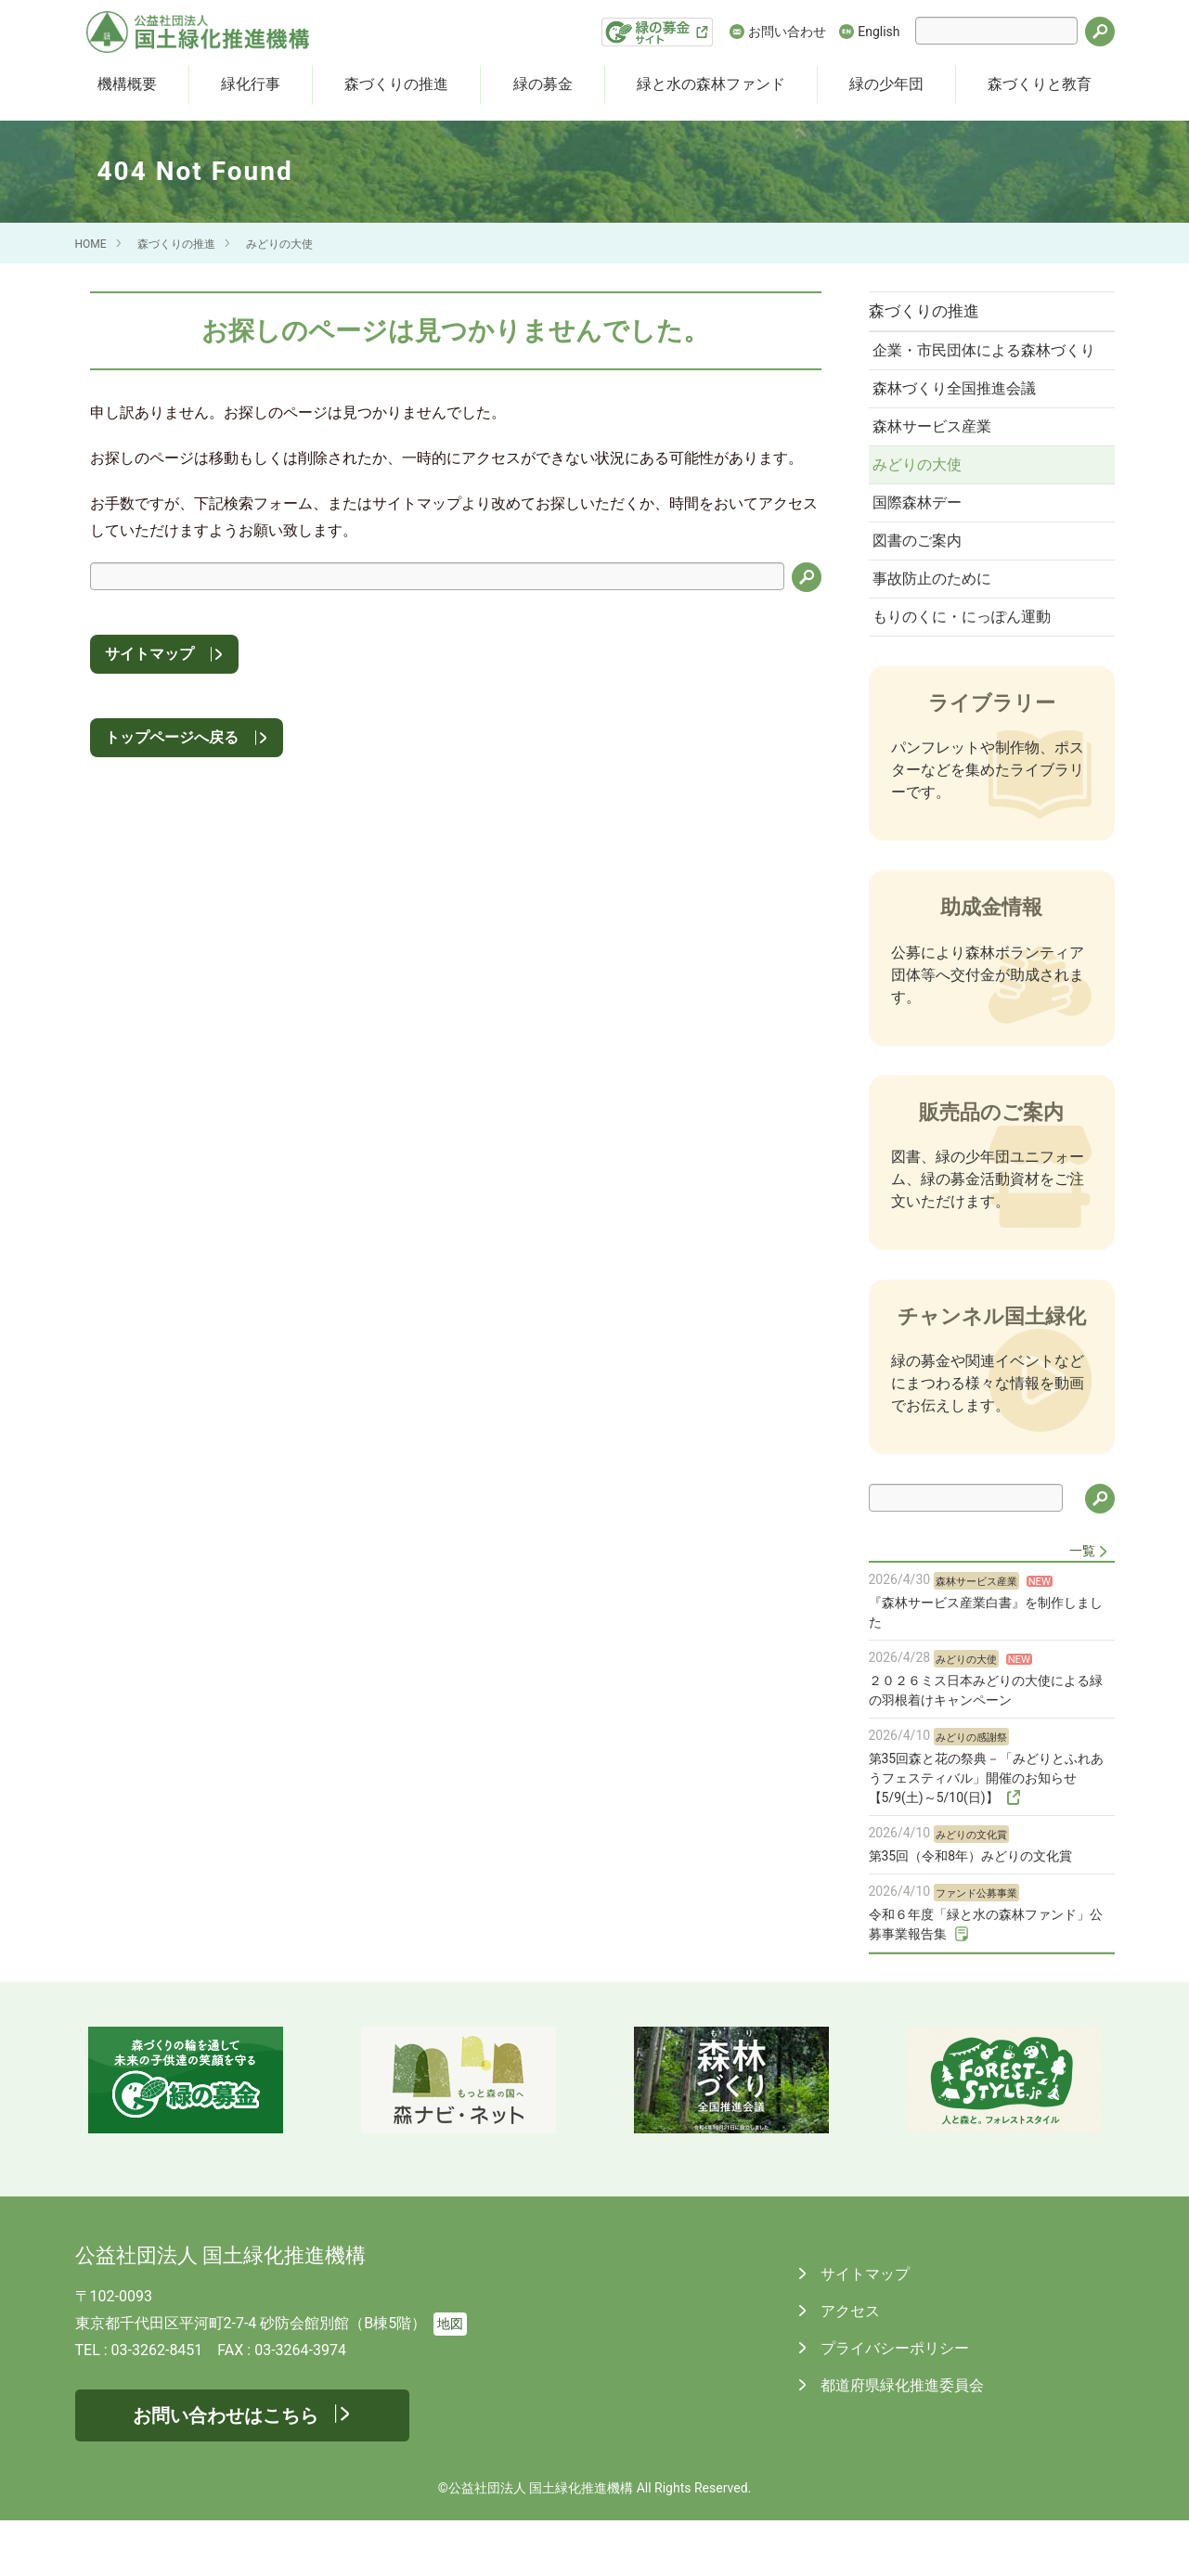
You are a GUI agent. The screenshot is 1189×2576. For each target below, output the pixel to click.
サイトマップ (149, 654)
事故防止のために (937, 629)
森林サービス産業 (937, 461)
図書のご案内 (922, 587)
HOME (91, 244)
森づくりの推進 (396, 84)
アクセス (849, 2367)
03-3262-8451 (157, 2406)
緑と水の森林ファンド (711, 84)
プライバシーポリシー (894, 2404)
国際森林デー (922, 545)
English (878, 31)
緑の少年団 (886, 84)
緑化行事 (250, 84)
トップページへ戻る (172, 737)
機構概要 (127, 84)
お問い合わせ (787, 31)
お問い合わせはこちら (225, 2471)
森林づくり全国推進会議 (959, 420)
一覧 (1082, 1606)
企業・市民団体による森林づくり (982, 367)
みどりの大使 (279, 244)
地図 (450, 2380)
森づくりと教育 (1040, 84)
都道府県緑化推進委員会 (901, 2441)
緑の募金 (543, 84)
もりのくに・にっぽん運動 (967, 670)
